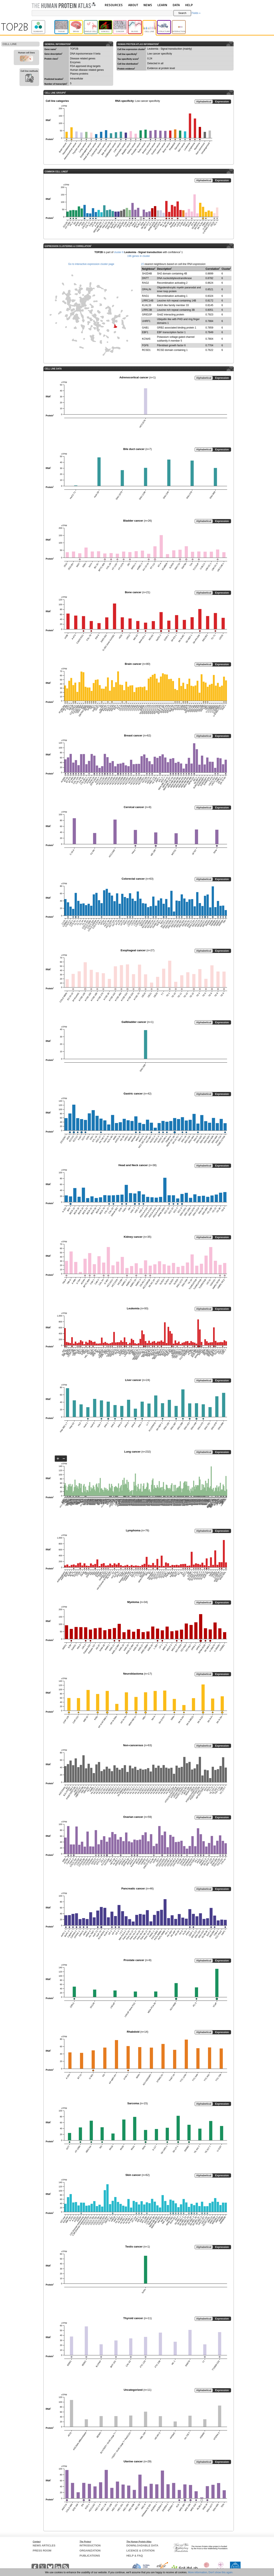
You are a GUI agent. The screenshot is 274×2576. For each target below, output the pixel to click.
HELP (189, 5)
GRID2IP (147, 314)
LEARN (162, 5)
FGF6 (145, 345)
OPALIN (146, 289)
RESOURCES (114, 5)
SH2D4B (147, 273)
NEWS (147, 5)
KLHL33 (146, 305)
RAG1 (145, 295)
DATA (176, 5)
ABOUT (133, 5)
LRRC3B (147, 309)
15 (142, 264)
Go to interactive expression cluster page (91, 264)
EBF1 (145, 332)
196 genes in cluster (138, 256)
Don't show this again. (220, 2572)
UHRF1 (146, 321)
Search (182, 13)
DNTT (145, 278)
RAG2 (145, 282)
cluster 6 (119, 252)
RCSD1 (146, 350)
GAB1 (145, 327)
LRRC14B (147, 300)
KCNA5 (146, 338)
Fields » (195, 13)
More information (197, 2572)
